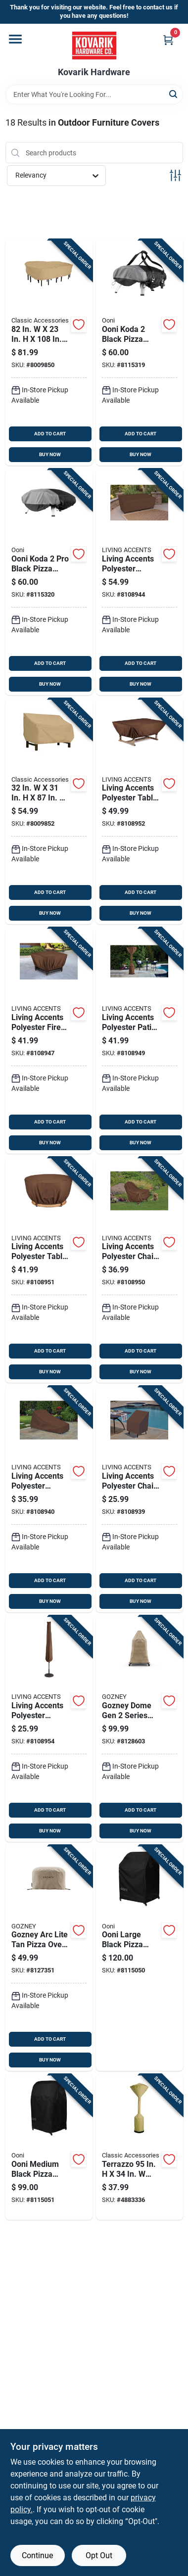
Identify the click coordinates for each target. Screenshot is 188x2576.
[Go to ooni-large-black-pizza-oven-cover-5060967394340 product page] (139, 1958)
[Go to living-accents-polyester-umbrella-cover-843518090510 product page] (49, 1729)
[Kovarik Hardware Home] (94, 45)
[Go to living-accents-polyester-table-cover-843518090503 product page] (139, 812)
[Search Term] (94, 94)
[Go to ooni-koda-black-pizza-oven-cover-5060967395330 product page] (139, 352)
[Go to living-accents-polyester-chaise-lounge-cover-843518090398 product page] (49, 1499)
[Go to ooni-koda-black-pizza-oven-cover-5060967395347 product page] (49, 582)
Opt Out (99, 2555)
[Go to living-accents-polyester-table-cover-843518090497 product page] (49, 1270)
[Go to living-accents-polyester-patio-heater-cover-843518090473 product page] (139, 1041)
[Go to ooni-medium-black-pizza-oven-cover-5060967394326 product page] (49, 2147)
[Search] (174, 94)
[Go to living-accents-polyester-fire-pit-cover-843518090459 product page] (49, 1041)
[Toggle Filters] (175, 175)
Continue (37, 2555)
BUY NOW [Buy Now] (50, 454)
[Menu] (15, 39)
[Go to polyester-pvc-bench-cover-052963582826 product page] (49, 812)
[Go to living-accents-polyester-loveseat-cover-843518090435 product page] (139, 582)
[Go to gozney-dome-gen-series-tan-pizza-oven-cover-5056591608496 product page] (139, 1729)
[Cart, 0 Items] (168, 40)
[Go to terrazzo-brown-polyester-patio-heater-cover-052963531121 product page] (139, 2147)
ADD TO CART (50, 433)
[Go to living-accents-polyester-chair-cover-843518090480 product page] (139, 1270)
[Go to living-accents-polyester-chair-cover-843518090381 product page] (139, 1499)
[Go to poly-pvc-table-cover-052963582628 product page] (49, 352)
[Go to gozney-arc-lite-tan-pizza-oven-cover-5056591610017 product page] (49, 1958)
